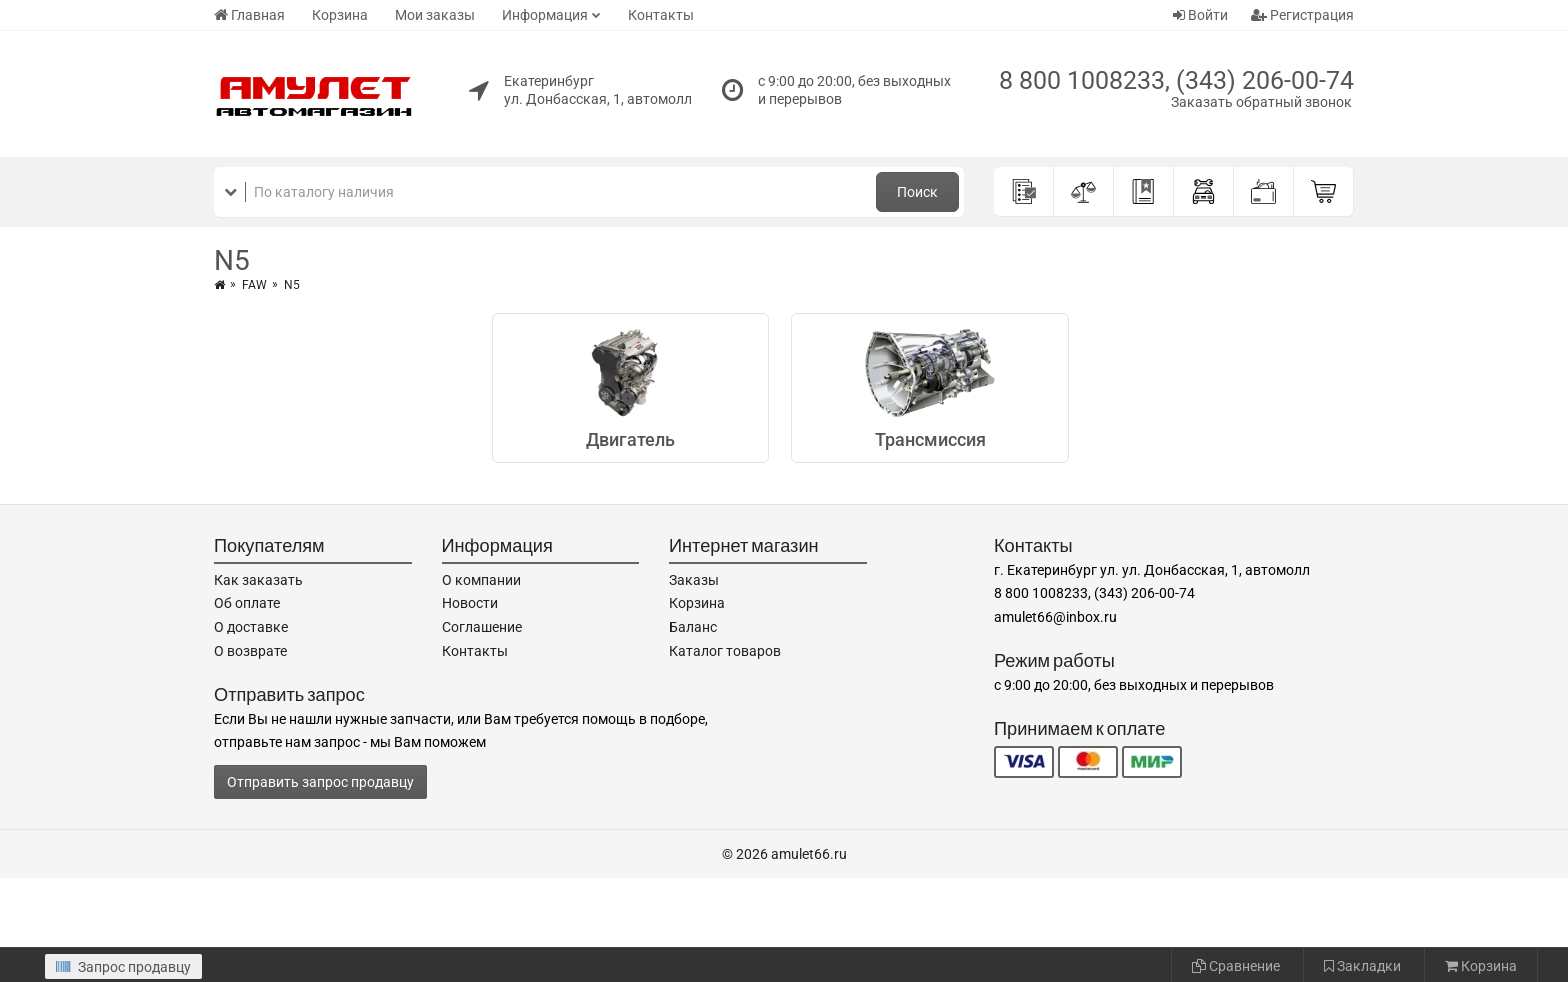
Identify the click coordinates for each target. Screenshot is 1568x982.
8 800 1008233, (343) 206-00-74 (1176, 80)
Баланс (693, 627)
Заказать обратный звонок (1261, 102)
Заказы (694, 580)
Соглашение (482, 627)
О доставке (251, 627)
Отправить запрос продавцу (320, 782)
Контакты (661, 15)
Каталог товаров (725, 651)
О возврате (250, 651)
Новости (470, 603)
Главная (249, 15)
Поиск (917, 192)
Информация (545, 15)
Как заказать (258, 580)
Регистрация (1302, 15)
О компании (481, 580)
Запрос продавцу (123, 967)
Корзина (340, 15)
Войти (1200, 15)
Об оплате (247, 603)
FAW (254, 285)
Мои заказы (435, 15)
